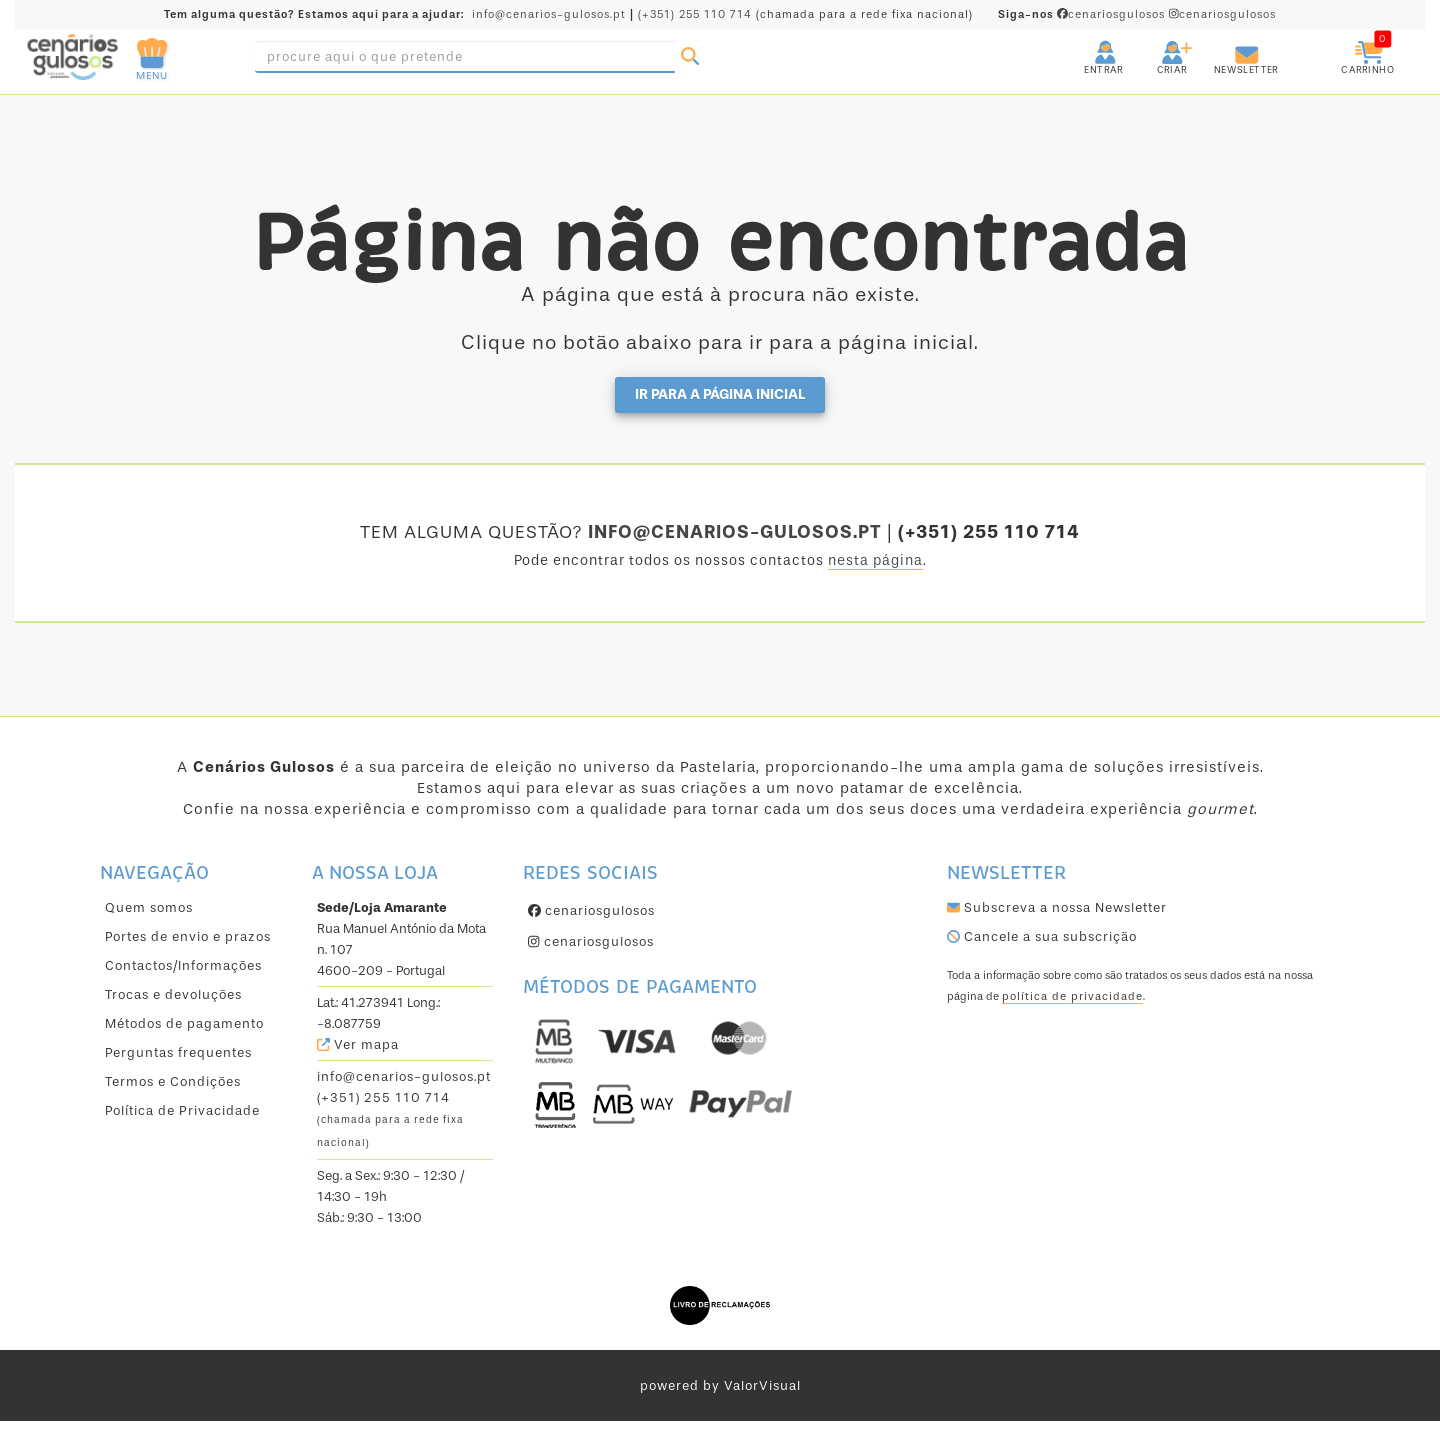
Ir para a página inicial (720, 394)
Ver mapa (358, 1044)
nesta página (875, 560)
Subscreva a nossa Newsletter (1057, 907)
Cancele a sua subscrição (1042, 936)
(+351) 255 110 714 (695, 14)
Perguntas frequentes (178, 1052)
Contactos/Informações (183, 965)
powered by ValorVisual (720, 1385)
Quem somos (149, 907)
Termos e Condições (173, 1081)
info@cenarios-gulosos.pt (549, 14)
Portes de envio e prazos (188, 936)
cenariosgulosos (1083, 14)
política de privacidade (1072, 996)
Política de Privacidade (182, 1110)
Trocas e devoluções (173, 994)
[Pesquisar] (690, 57)
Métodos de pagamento (184, 1023)
